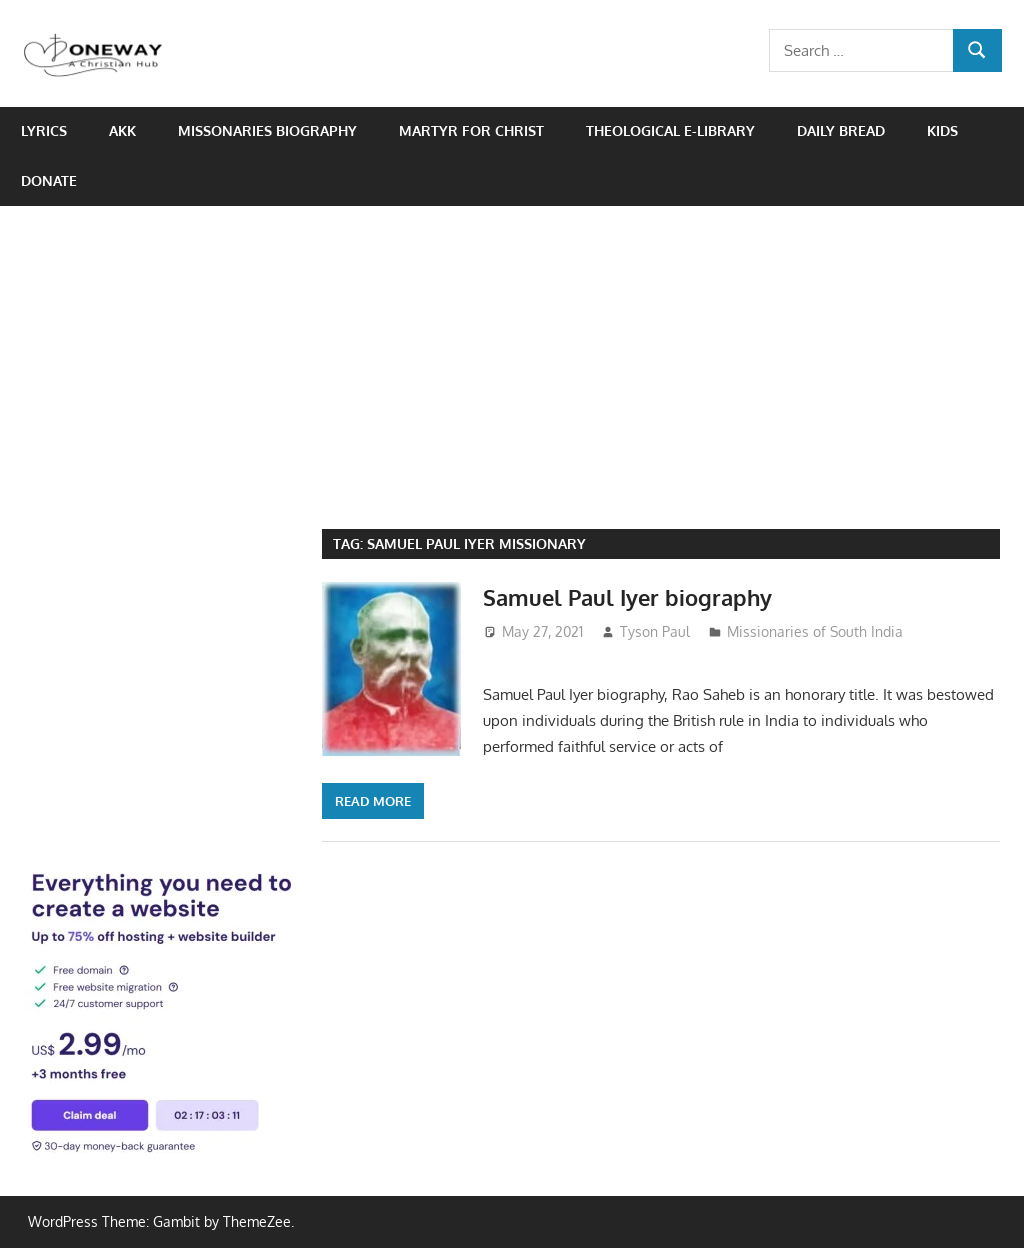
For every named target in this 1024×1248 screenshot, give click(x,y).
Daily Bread (841, 130)
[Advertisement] (512, 356)
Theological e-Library (670, 130)
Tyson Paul (655, 631)
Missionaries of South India (815, 631)
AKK (122, 130)
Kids (942, 130)
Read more (373, 801)
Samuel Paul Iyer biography (627, 597)
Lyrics (44, 130)
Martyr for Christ (471, 130)
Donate (49, 180)
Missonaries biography (267, 130)
